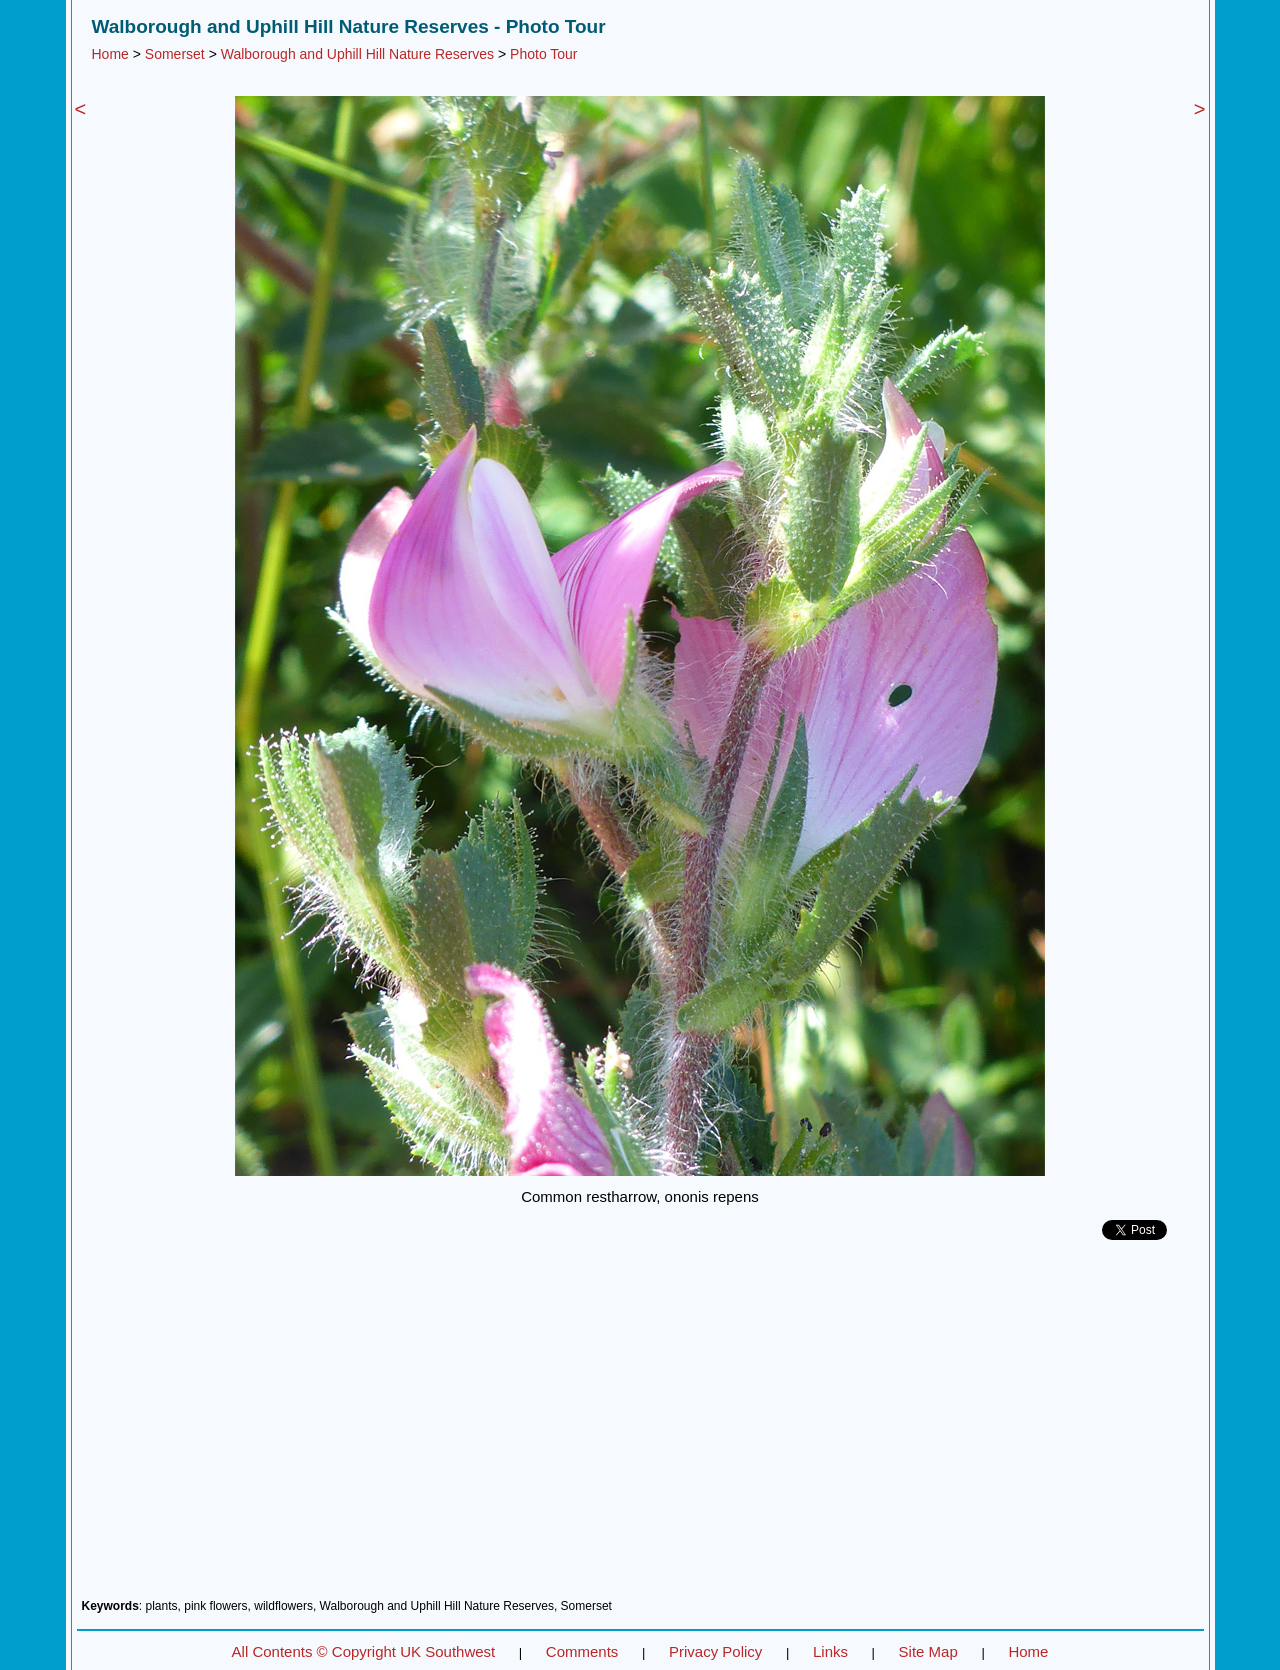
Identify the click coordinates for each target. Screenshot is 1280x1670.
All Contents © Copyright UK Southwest (364, 1651)
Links (830, 1651)
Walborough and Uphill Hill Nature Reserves (357, 54)
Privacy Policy (715, 1651)
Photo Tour (543, 54)
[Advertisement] (640, 1427)
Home (110, 54)
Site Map (928, 1651)
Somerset (175, 54)
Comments (582, 1651)
